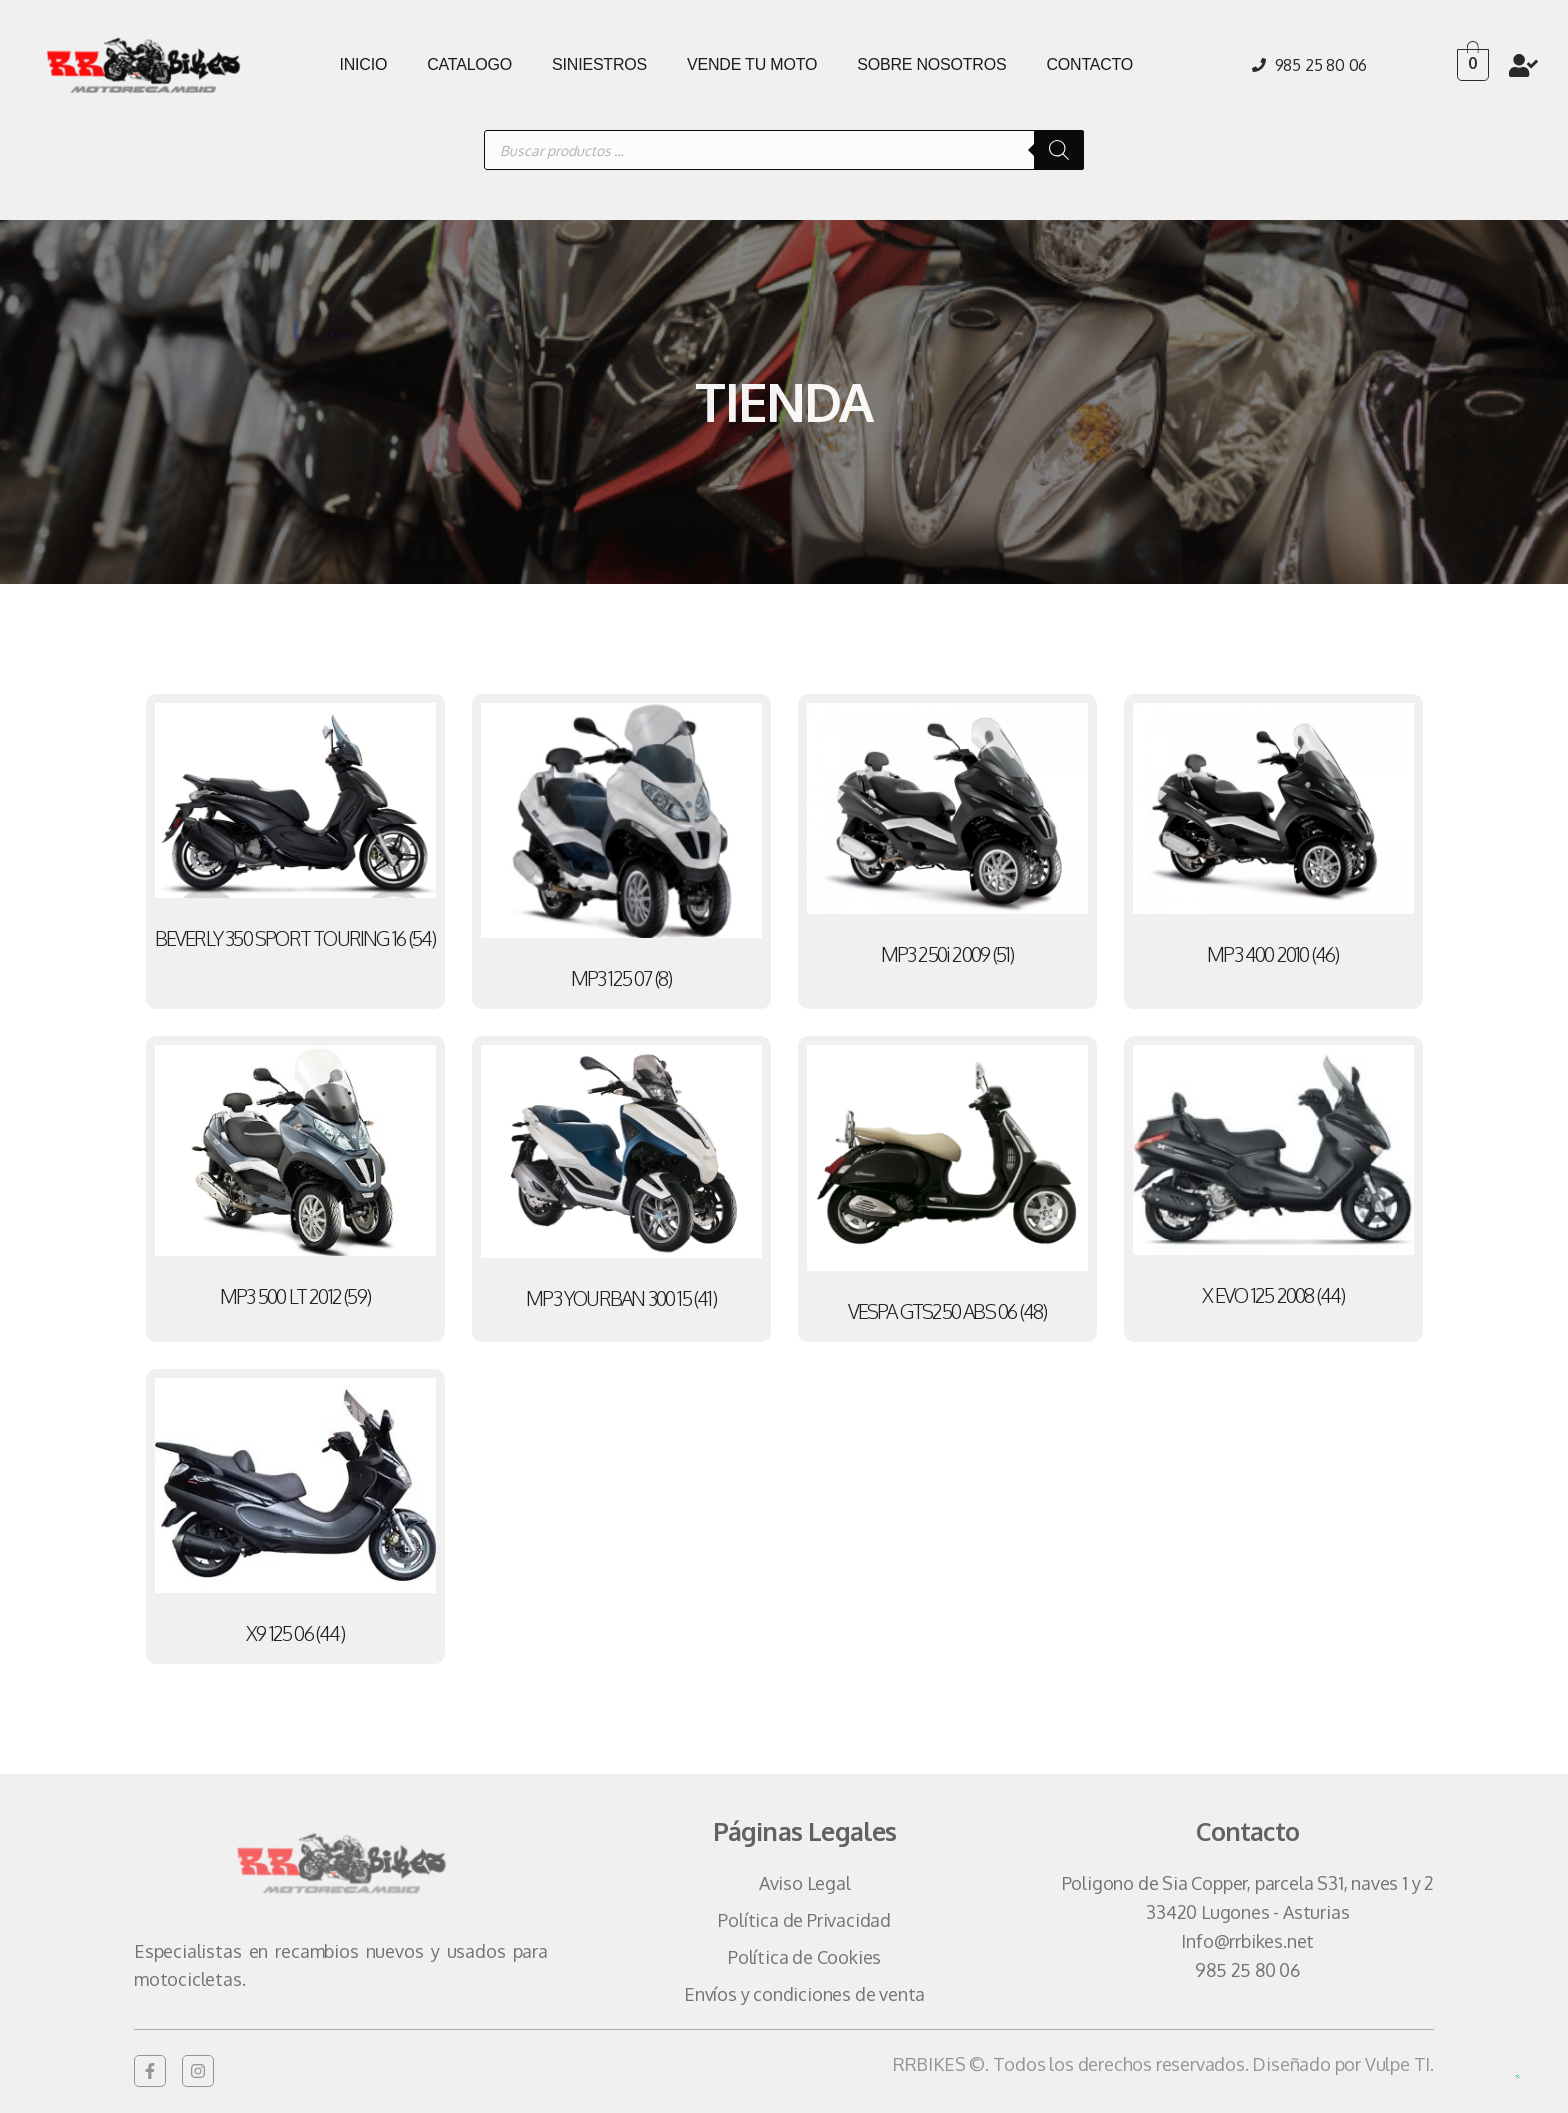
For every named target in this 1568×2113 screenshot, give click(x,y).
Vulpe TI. (1399, 2064)
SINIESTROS (599, 64)
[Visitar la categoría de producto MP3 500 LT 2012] (295, 1181)
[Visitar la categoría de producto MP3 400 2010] (1273, 839)
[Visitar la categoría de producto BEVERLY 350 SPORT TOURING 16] (295, 831)
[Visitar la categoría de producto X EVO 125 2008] (1273, 1181)
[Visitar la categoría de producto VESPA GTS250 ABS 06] (947, 1189)
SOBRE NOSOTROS (931, 64)
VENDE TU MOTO (752, 64)
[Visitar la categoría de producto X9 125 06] (295, 1516)
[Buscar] (1059, 150)
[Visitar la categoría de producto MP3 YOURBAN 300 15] (621, 1182)
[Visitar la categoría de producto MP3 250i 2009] (947, 839)
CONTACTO (1089, 64)
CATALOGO (469, 64)
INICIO (363, 64)
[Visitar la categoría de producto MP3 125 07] (621, 851)
